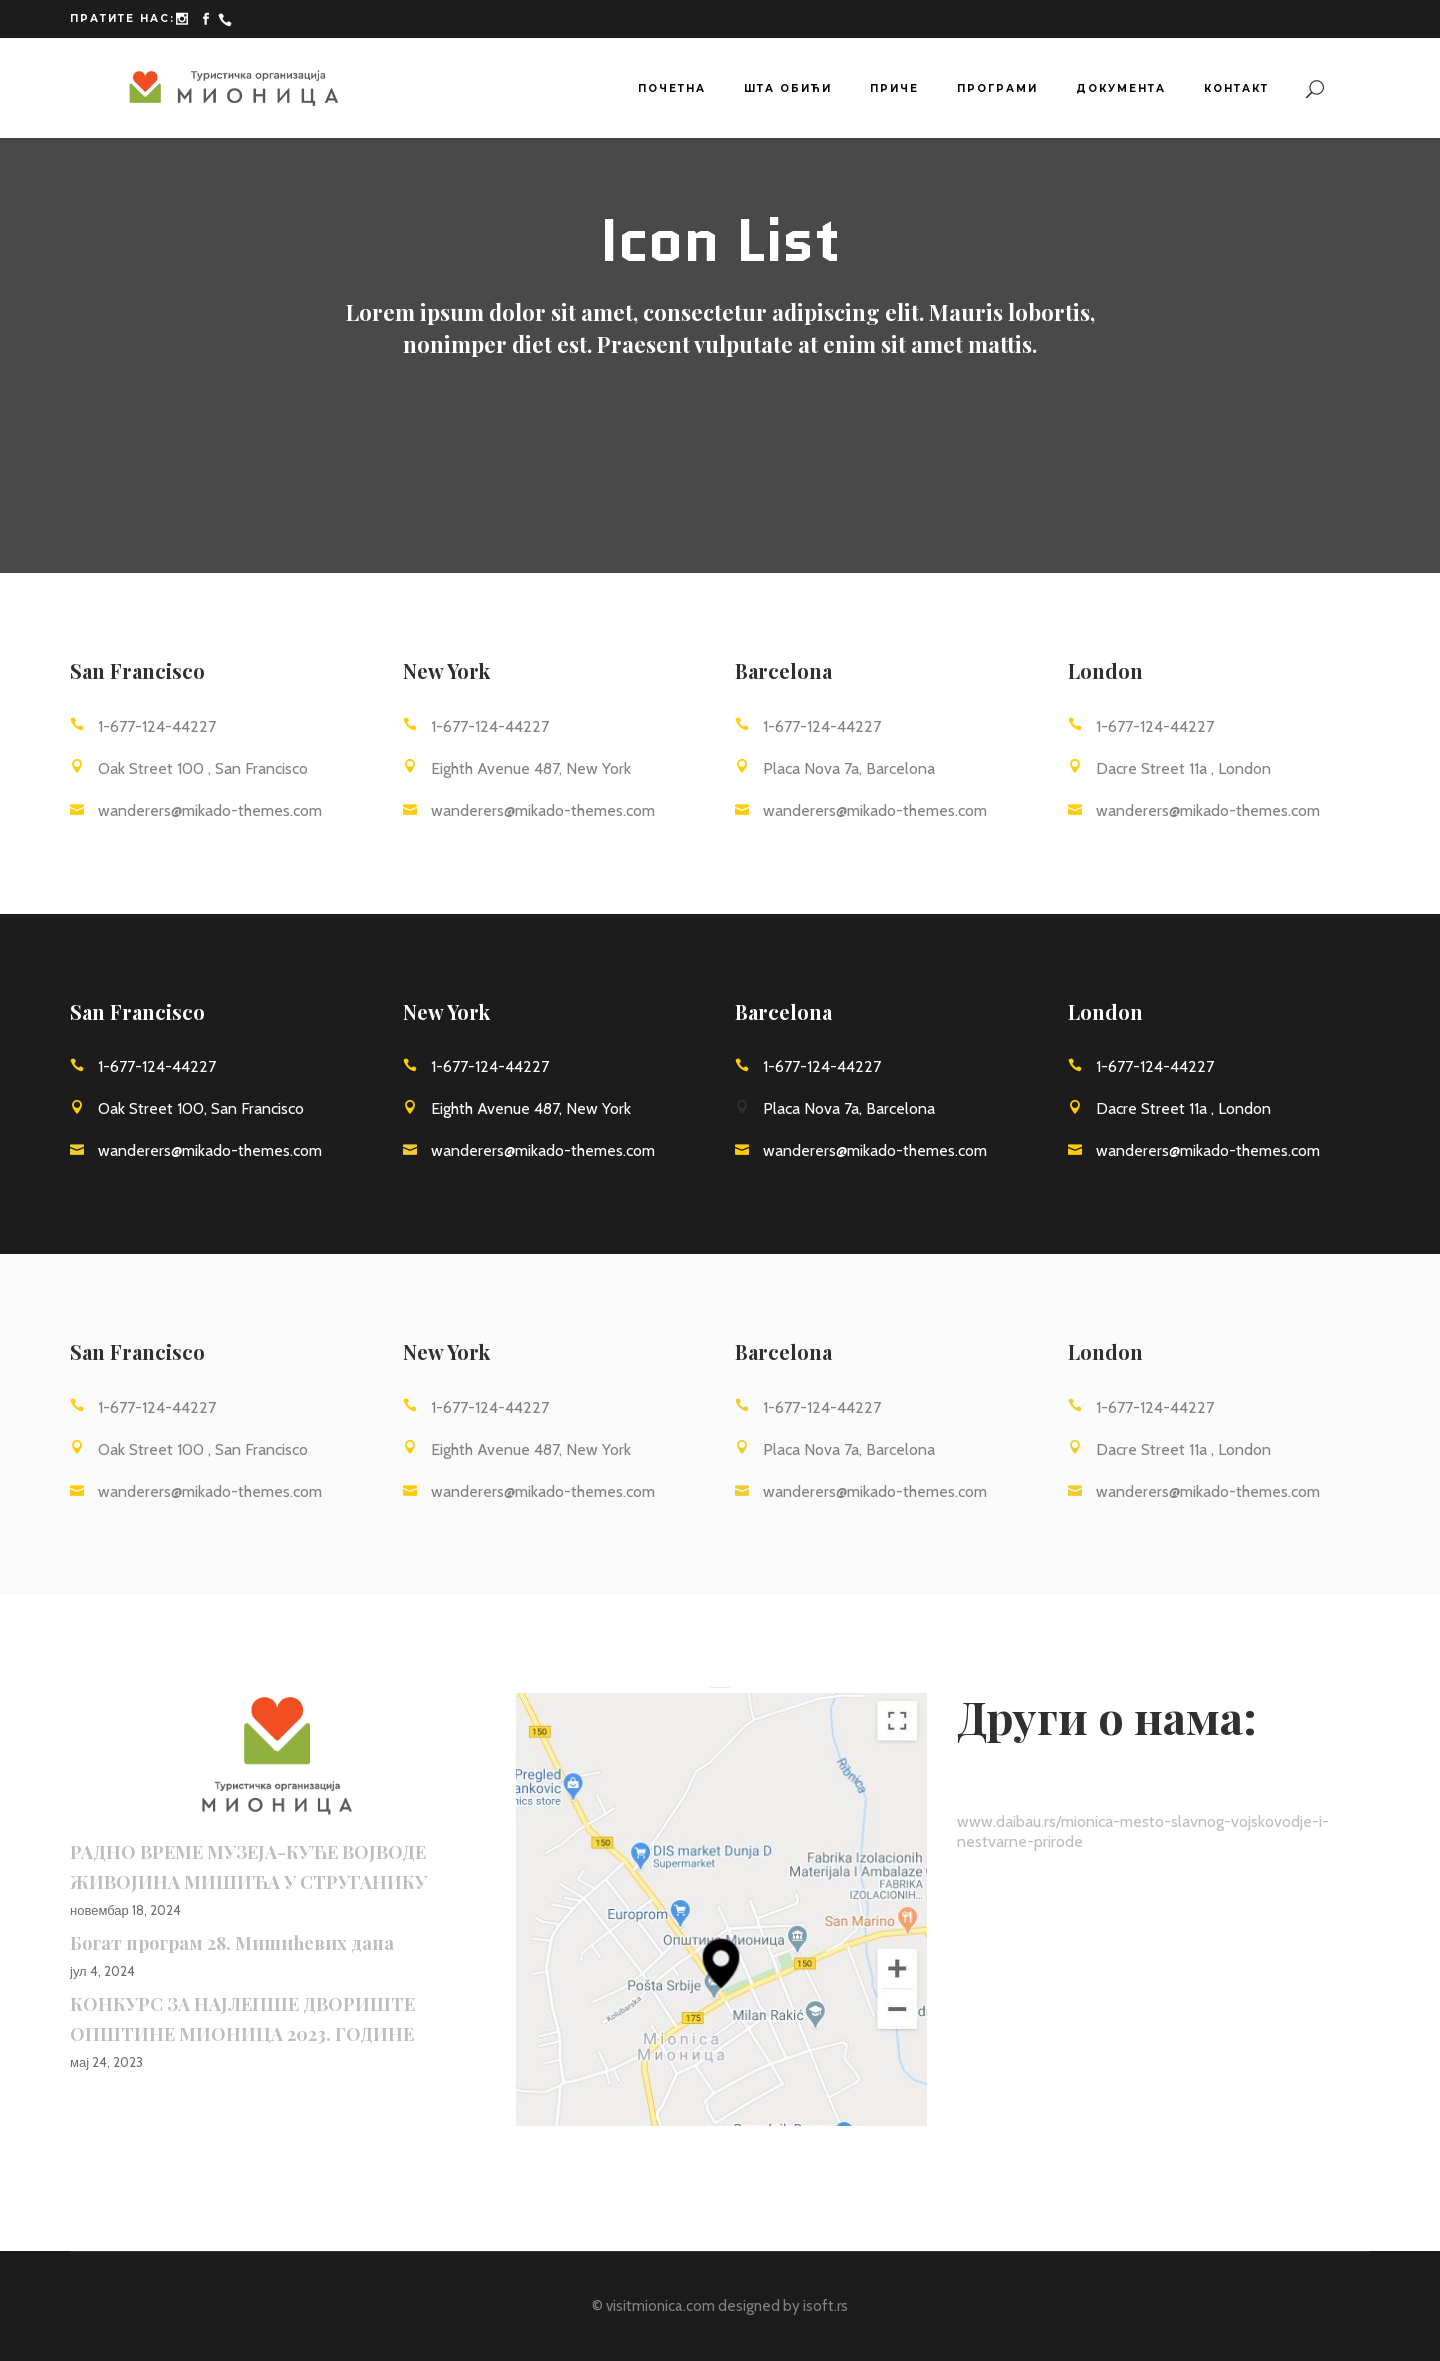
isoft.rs (825, 2306)
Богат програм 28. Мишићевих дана (232, 1943)
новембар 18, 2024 (125, 1910)
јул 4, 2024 (102, 1971)
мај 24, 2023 (106, 2062)
